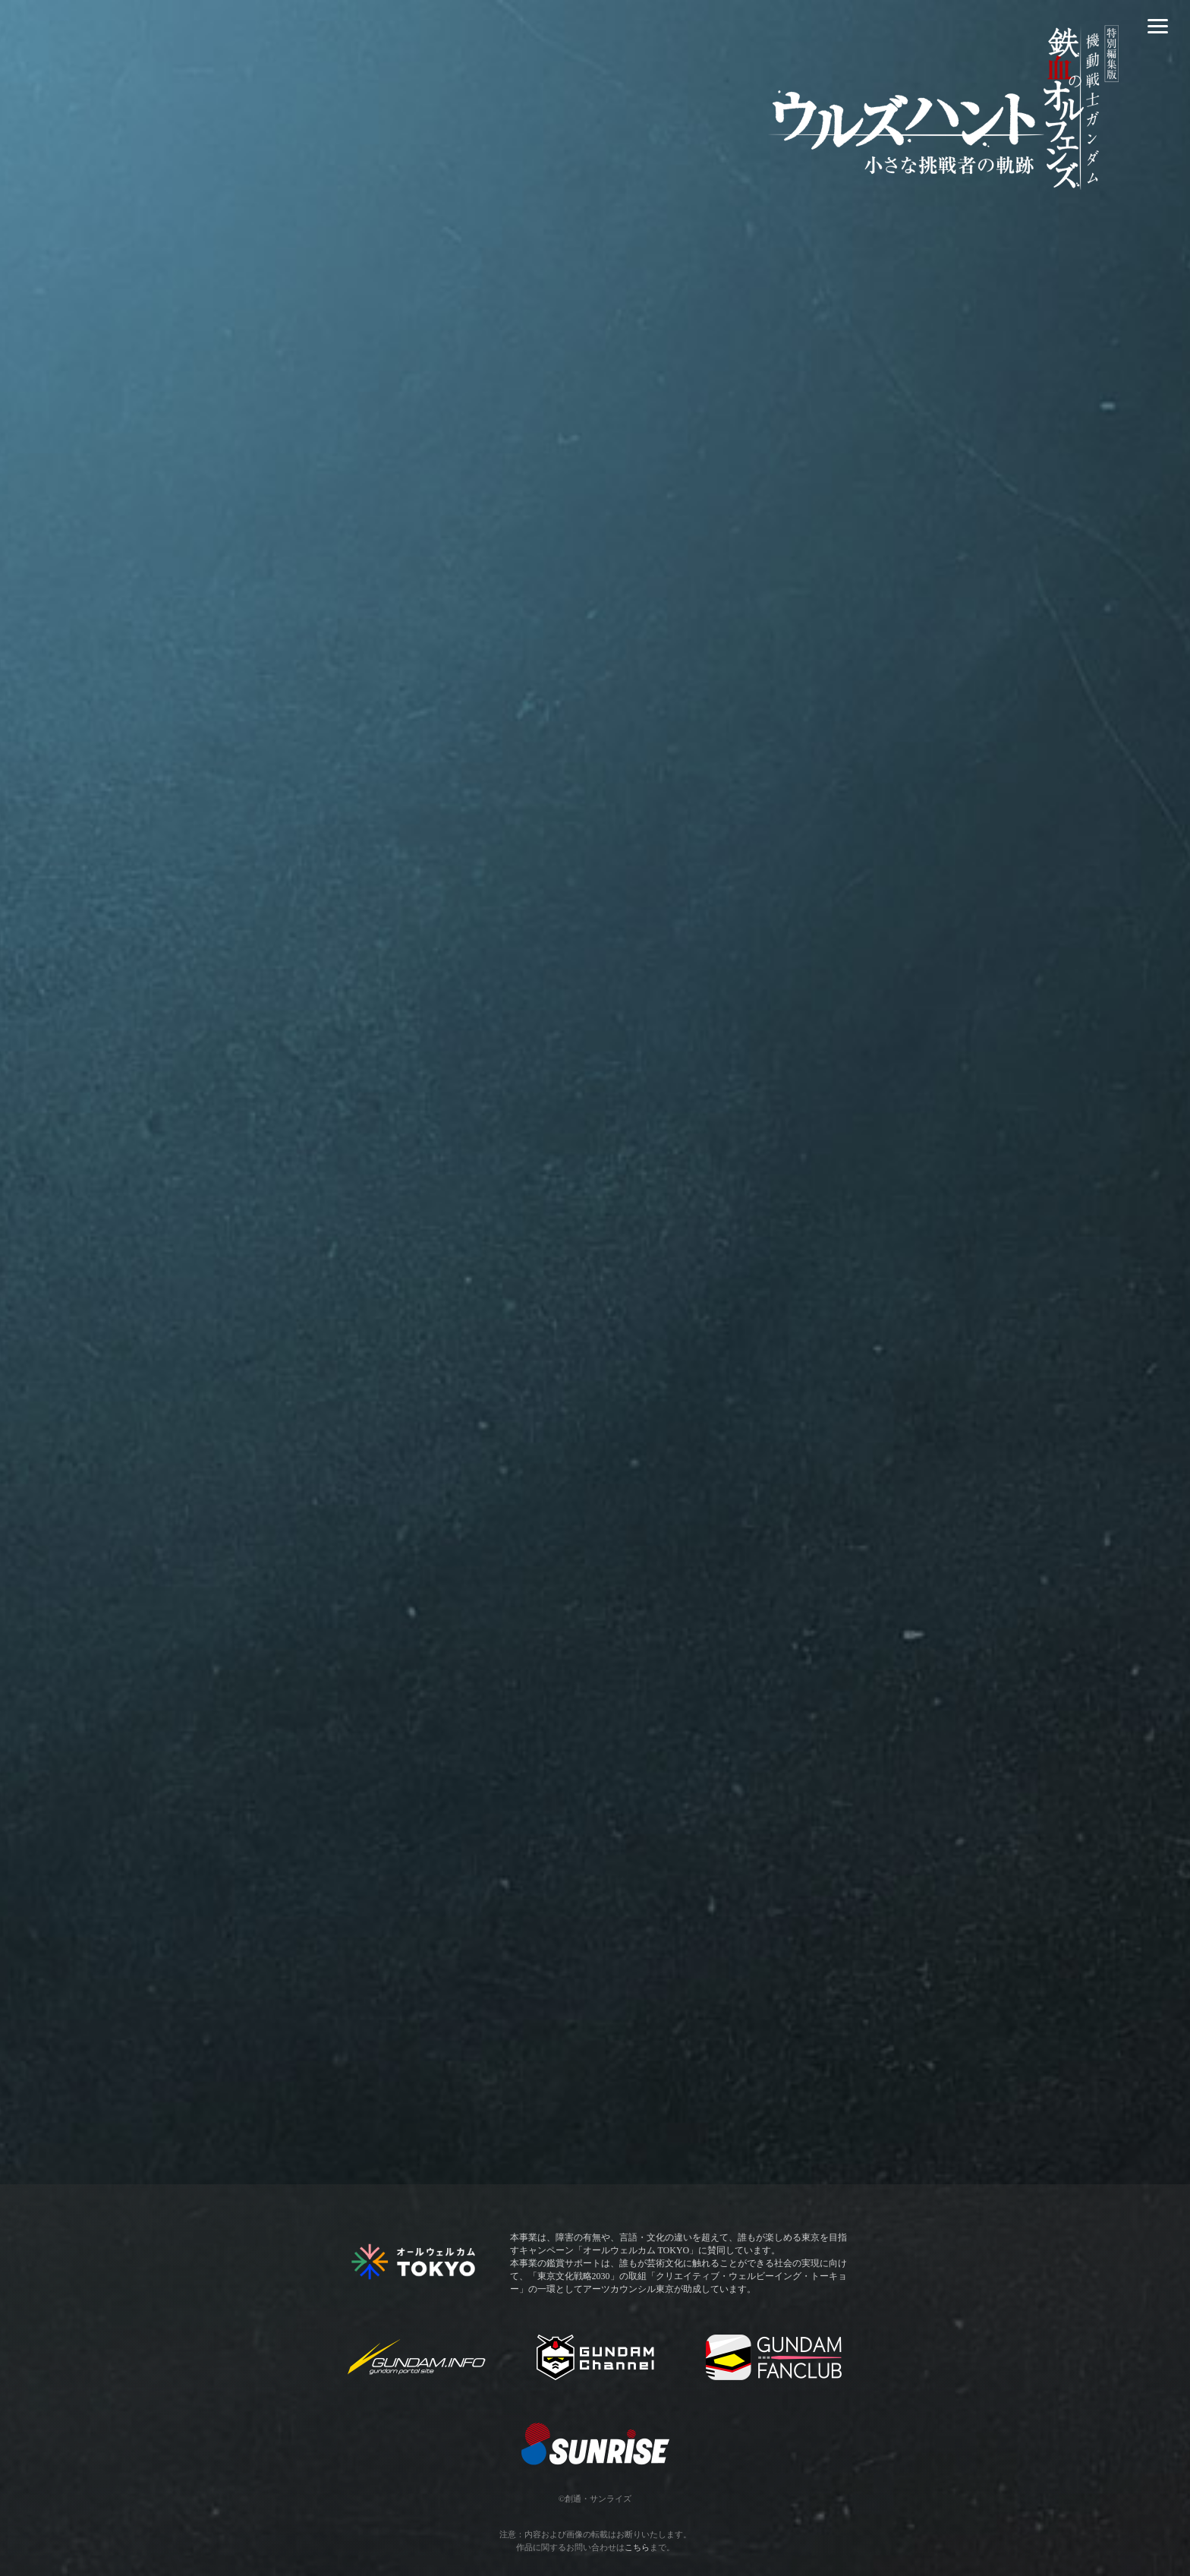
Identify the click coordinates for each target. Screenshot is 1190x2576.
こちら (637, 2547)
